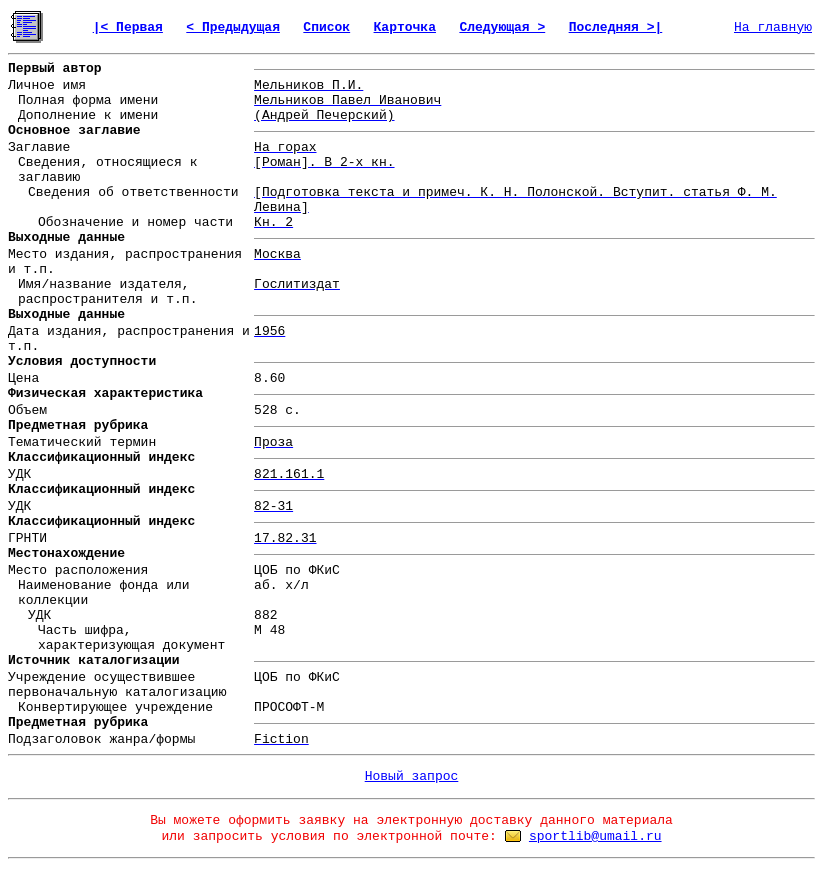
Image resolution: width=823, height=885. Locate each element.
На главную (773, 27)
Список (326, 27)
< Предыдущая (233, 27)
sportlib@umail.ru (595, 836)
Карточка (405, 27)
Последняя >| (616, 27)
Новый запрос (412, 776)
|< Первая (128, 27)
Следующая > (502, 27)
